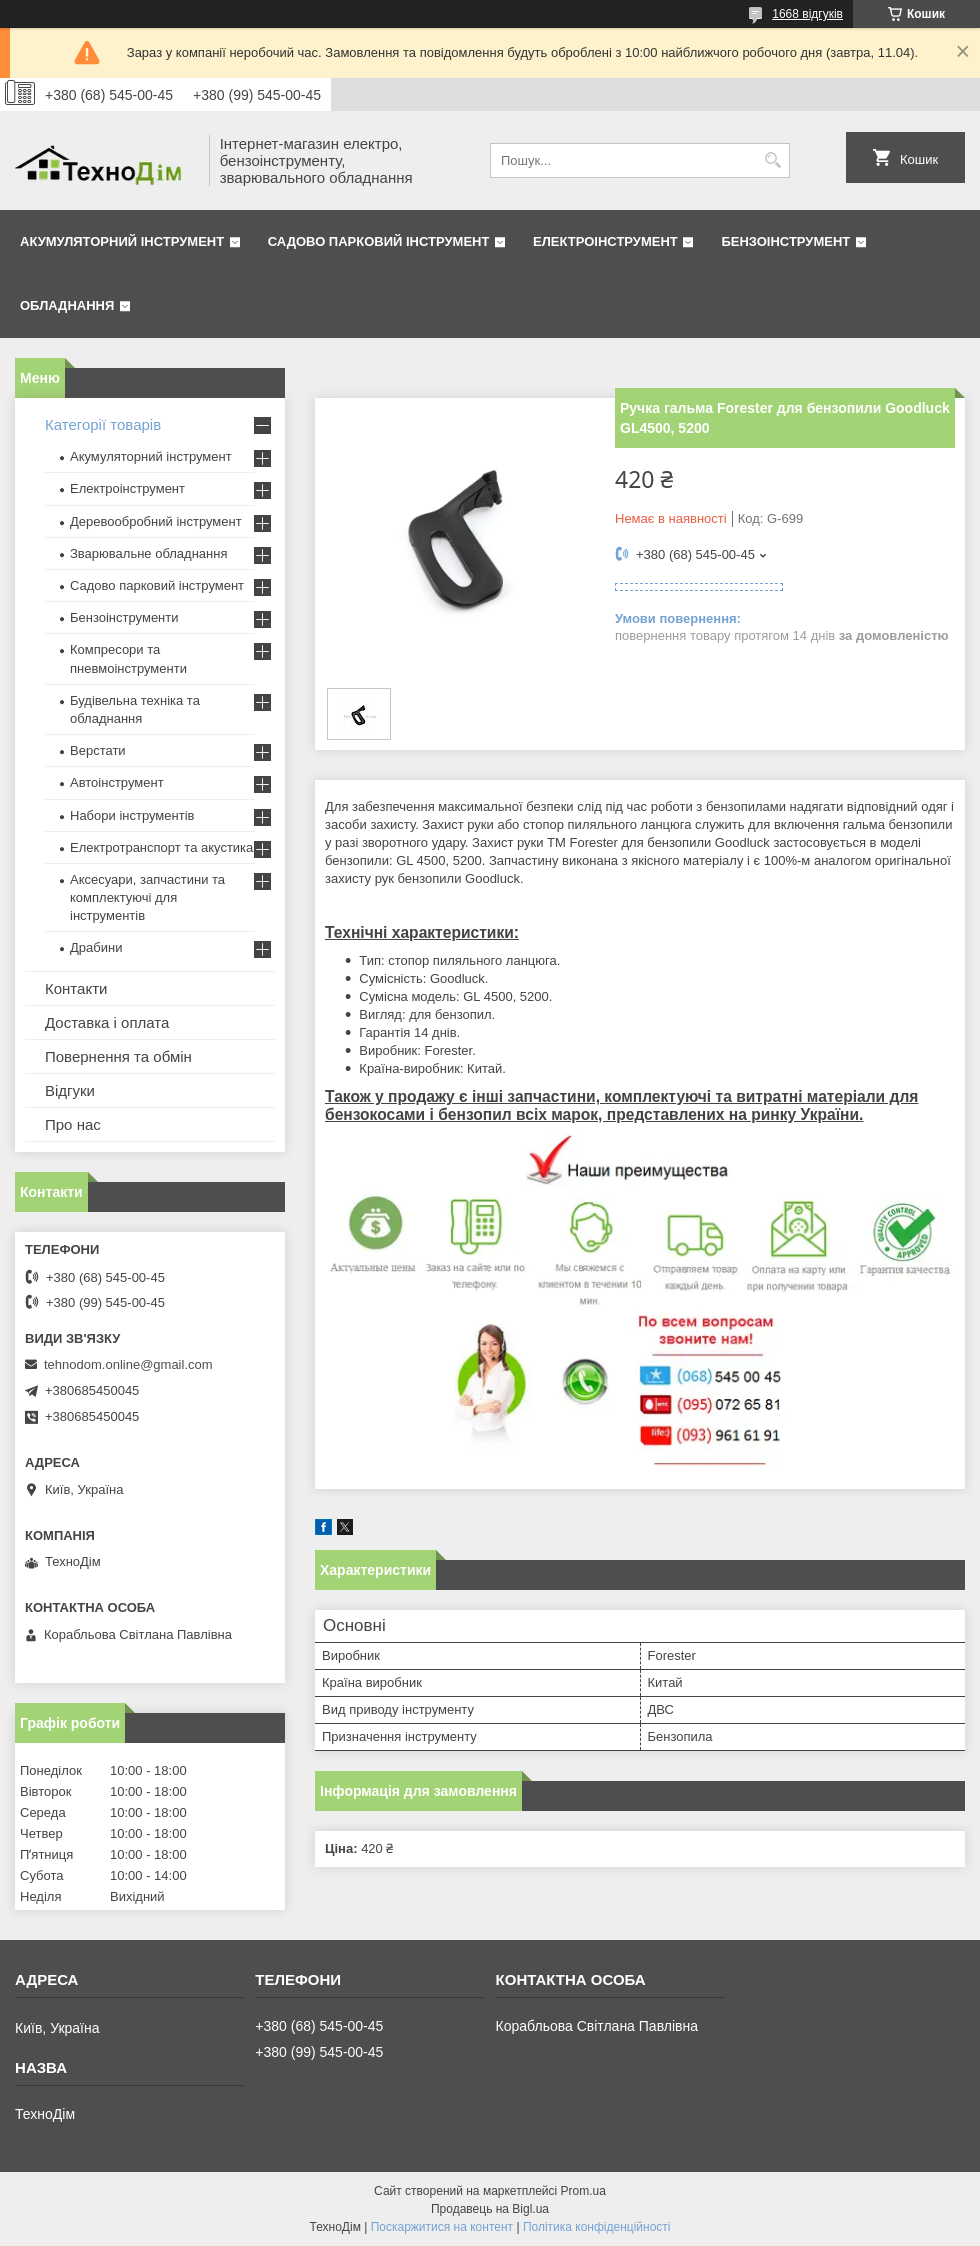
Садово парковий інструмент (379, 241)
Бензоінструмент (785, 241)
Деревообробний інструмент (156, 521)
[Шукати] (772, 160)
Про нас (73, 1124)
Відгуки (70, 1090)
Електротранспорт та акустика (161, 847)
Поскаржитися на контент (442, 2227)
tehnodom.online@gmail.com (128, 1364)
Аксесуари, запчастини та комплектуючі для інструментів (147, 897)
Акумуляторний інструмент (122, 241)
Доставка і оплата (107, 1022)
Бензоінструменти (124, 617)
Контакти (76, 988)
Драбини (96, 947)
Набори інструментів (132, 815)
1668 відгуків (807, 14)
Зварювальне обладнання (149, 553)
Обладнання (67, 305)
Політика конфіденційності (597, 2227)
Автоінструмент (117, 782)
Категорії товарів (103, 424)
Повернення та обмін (118, 1056)
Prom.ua (583, 2191)
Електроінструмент (605, 241)
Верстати (98, 750)
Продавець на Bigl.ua (490, 2209)
